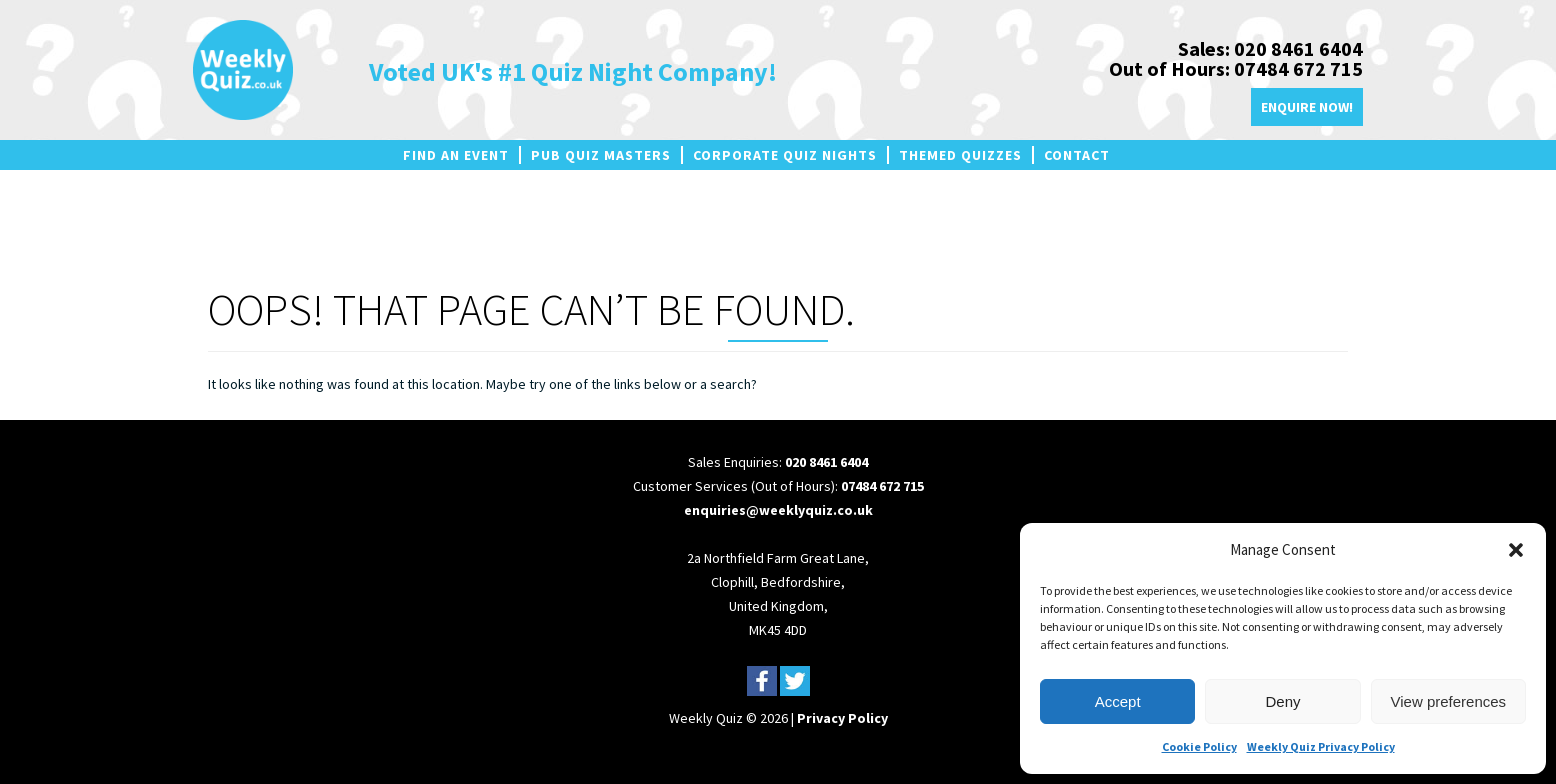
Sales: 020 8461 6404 (1270, 48)
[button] (1516, 550)
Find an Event (456, 155)
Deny (1282, 701)
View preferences (1449, 701)
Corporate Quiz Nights (785, 155)
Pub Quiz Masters (601, 155)
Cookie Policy (1199, 746)
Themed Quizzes (960, 155)
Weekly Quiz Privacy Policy (1321, 746)
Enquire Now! (1307, 107)
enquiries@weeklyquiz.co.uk (778, 510)
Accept (1118, 701)
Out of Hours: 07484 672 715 (1236, 68)
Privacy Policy (842, 718)
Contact (1077, 155)
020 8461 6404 (826, 462)
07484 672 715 (882, 486)
